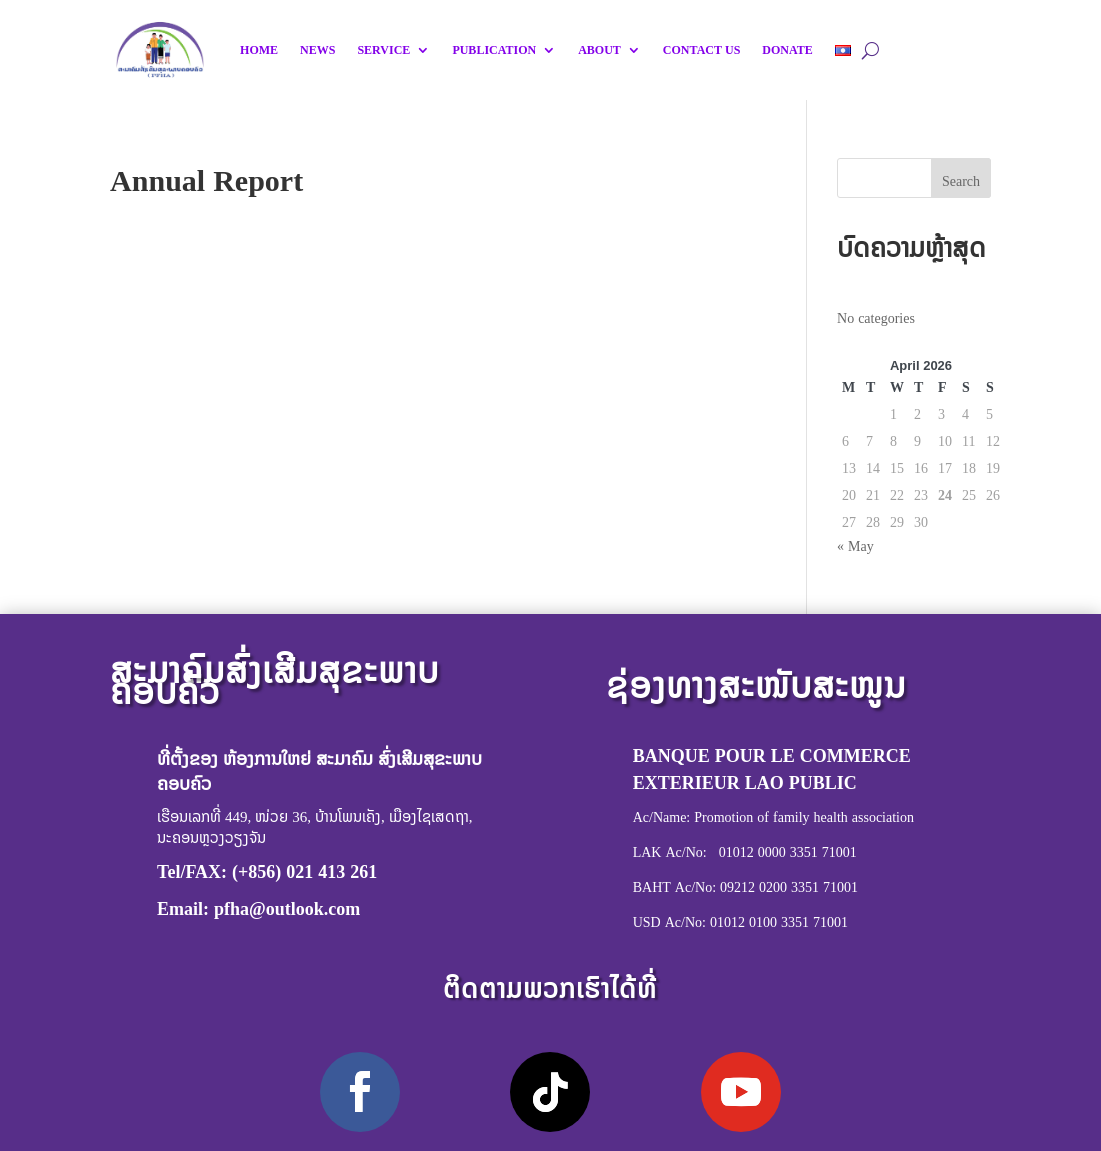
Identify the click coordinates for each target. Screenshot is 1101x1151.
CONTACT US (701, 50)
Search (961, 180)
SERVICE (383, 50)
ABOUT (599, 50)
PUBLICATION (494, 50)
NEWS (317, 50)
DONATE (787, 50)
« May (855, 545)
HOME (259, 50)
